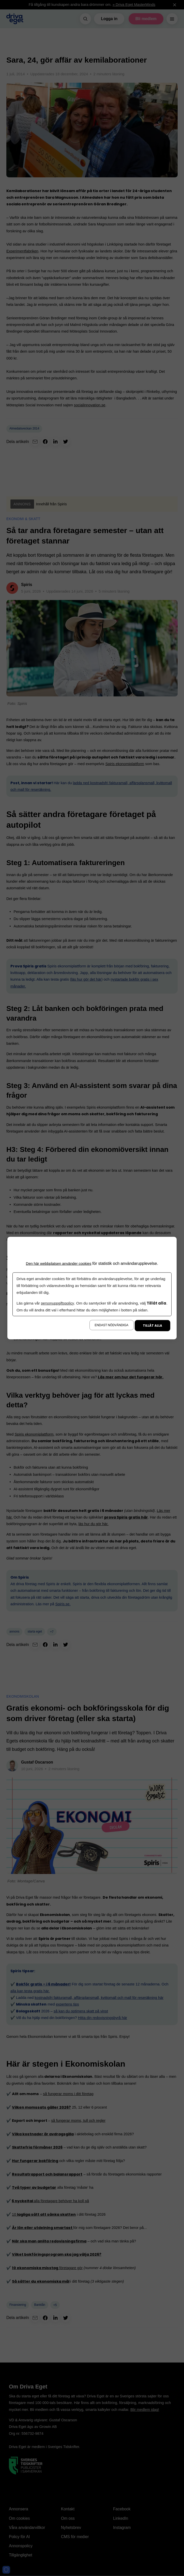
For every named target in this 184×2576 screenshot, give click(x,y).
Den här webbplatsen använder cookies (58, 1263)
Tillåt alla (152, 1325)
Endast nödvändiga (111, 1325)
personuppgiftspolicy (58, 1303)
